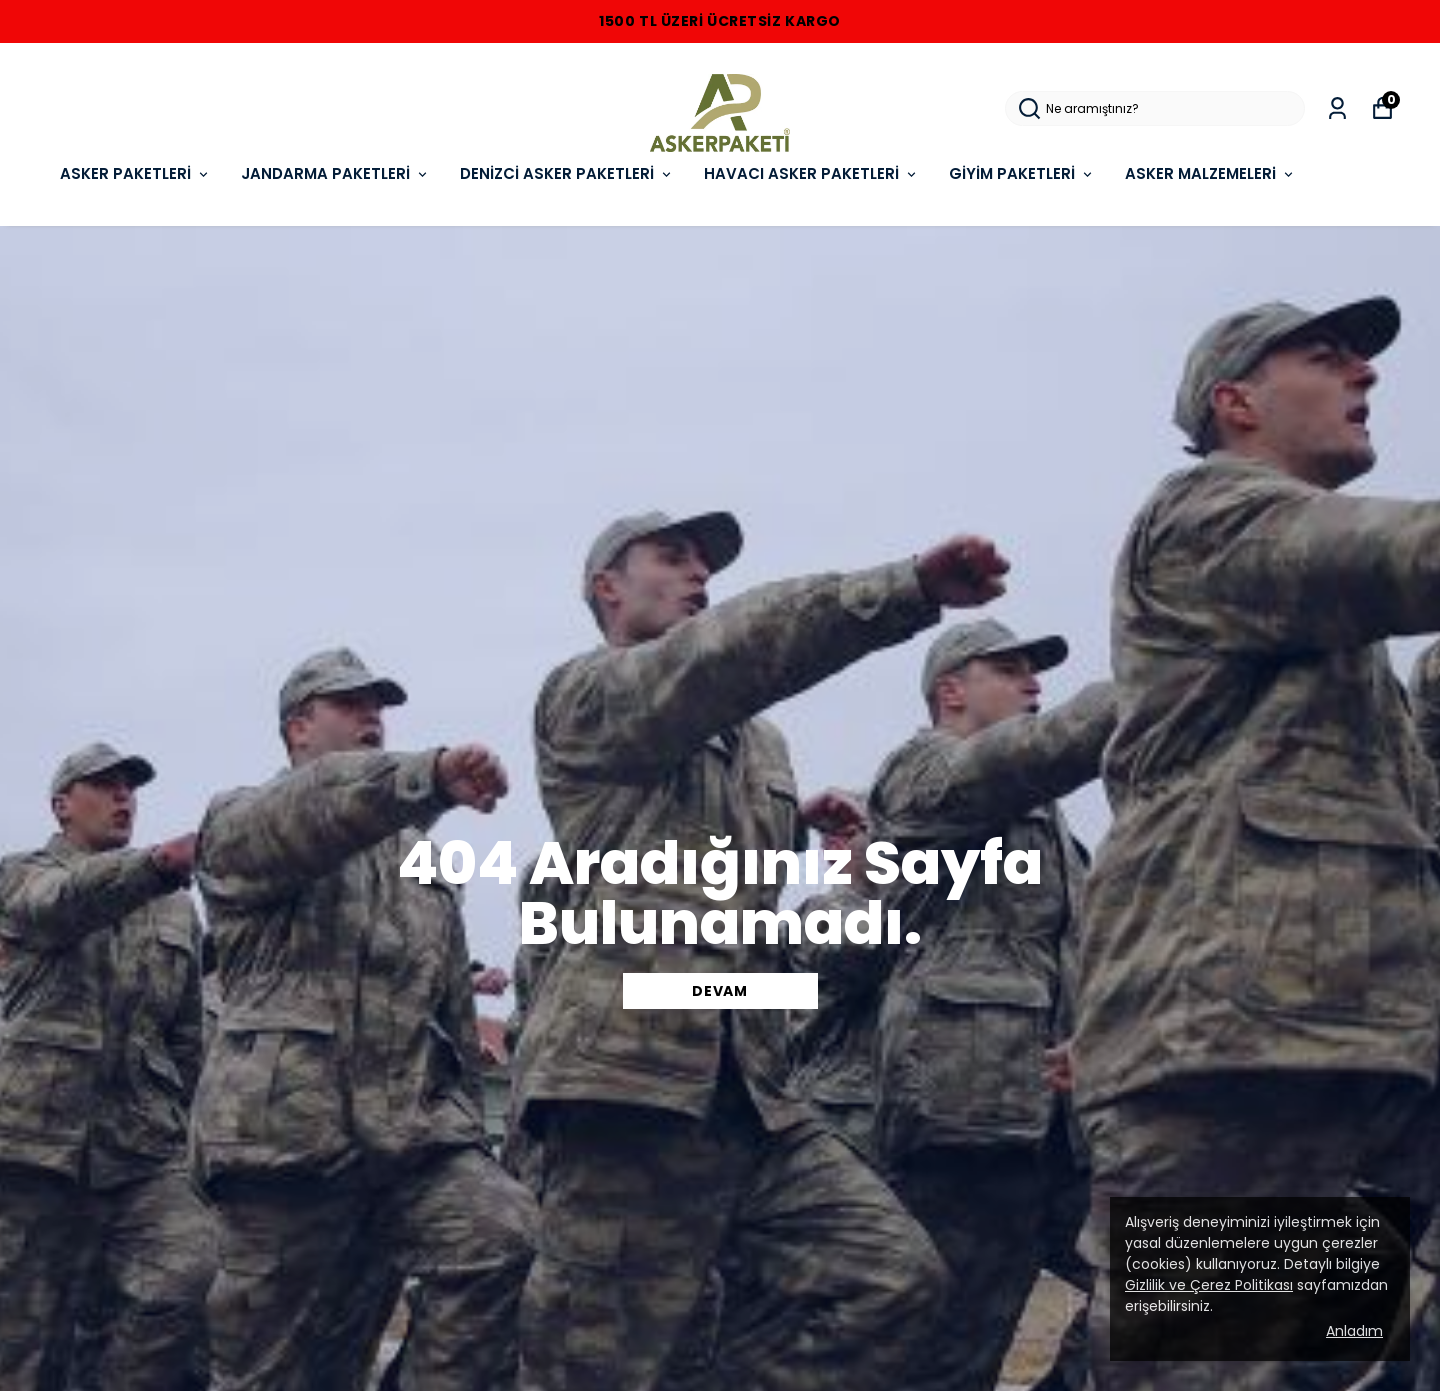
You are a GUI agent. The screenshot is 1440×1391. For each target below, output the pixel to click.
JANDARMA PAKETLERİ (335, 173)
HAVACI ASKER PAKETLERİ (811, 173)
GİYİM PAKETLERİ (1022, 173)
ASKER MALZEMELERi (1210, 173)
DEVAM (720, 991)
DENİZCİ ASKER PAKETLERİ (567, 173)
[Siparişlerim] (1337, 108)
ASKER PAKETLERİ (135, 173)
